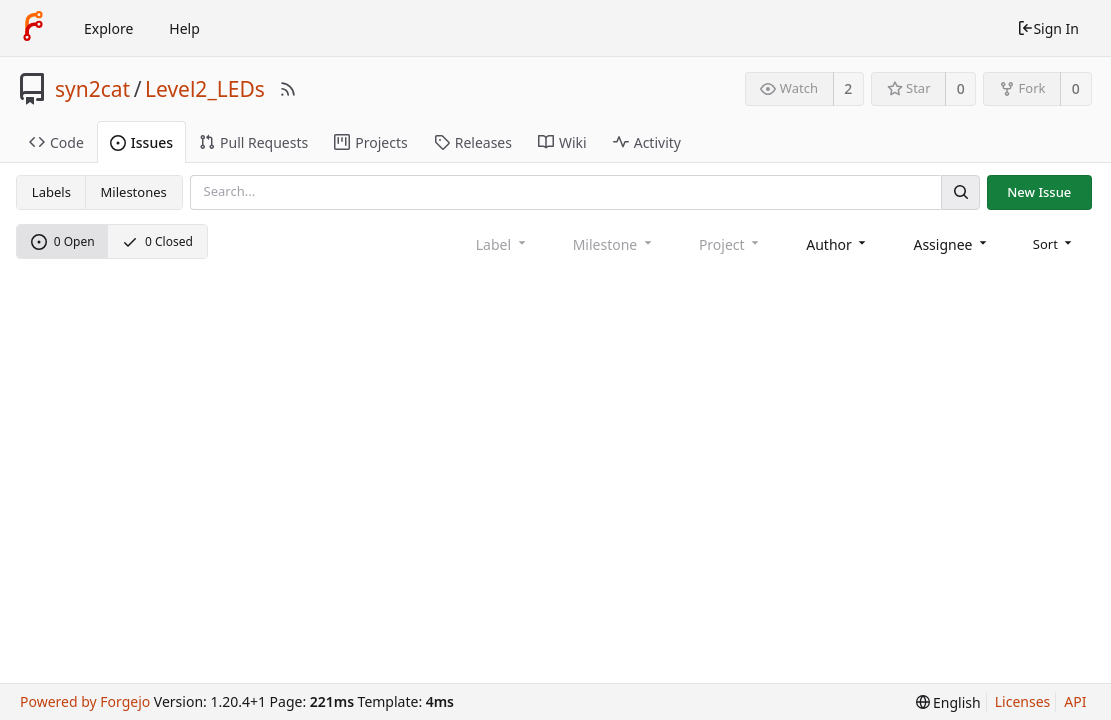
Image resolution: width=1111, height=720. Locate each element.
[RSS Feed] (288, 89)
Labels (51, 192)
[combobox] (837, 244)
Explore (108, 28)
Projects (370, 142)
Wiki (562, 142)
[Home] (33, 28)
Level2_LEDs (205, 89)
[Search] (960, 192)
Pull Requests (253, 142)
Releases (473, 142)
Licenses (1023, 701)
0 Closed (157, 241)
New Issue (1039, 192)
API (1075, 701)
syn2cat (92, 89)
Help (184, 28)
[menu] (1054, 244)
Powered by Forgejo (85, 701)
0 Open (63, 241)
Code (56, 142)
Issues (141, 142)
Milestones (134, 192)
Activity (647, 142)
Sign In (1048, 28)
